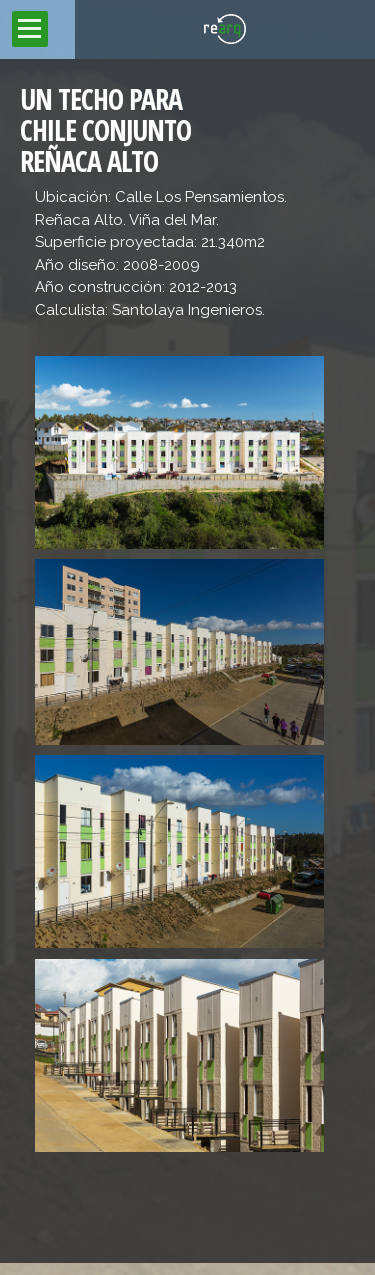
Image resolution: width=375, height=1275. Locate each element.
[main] (187, 661)
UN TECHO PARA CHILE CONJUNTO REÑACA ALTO (105, 130)
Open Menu (30, 29)
